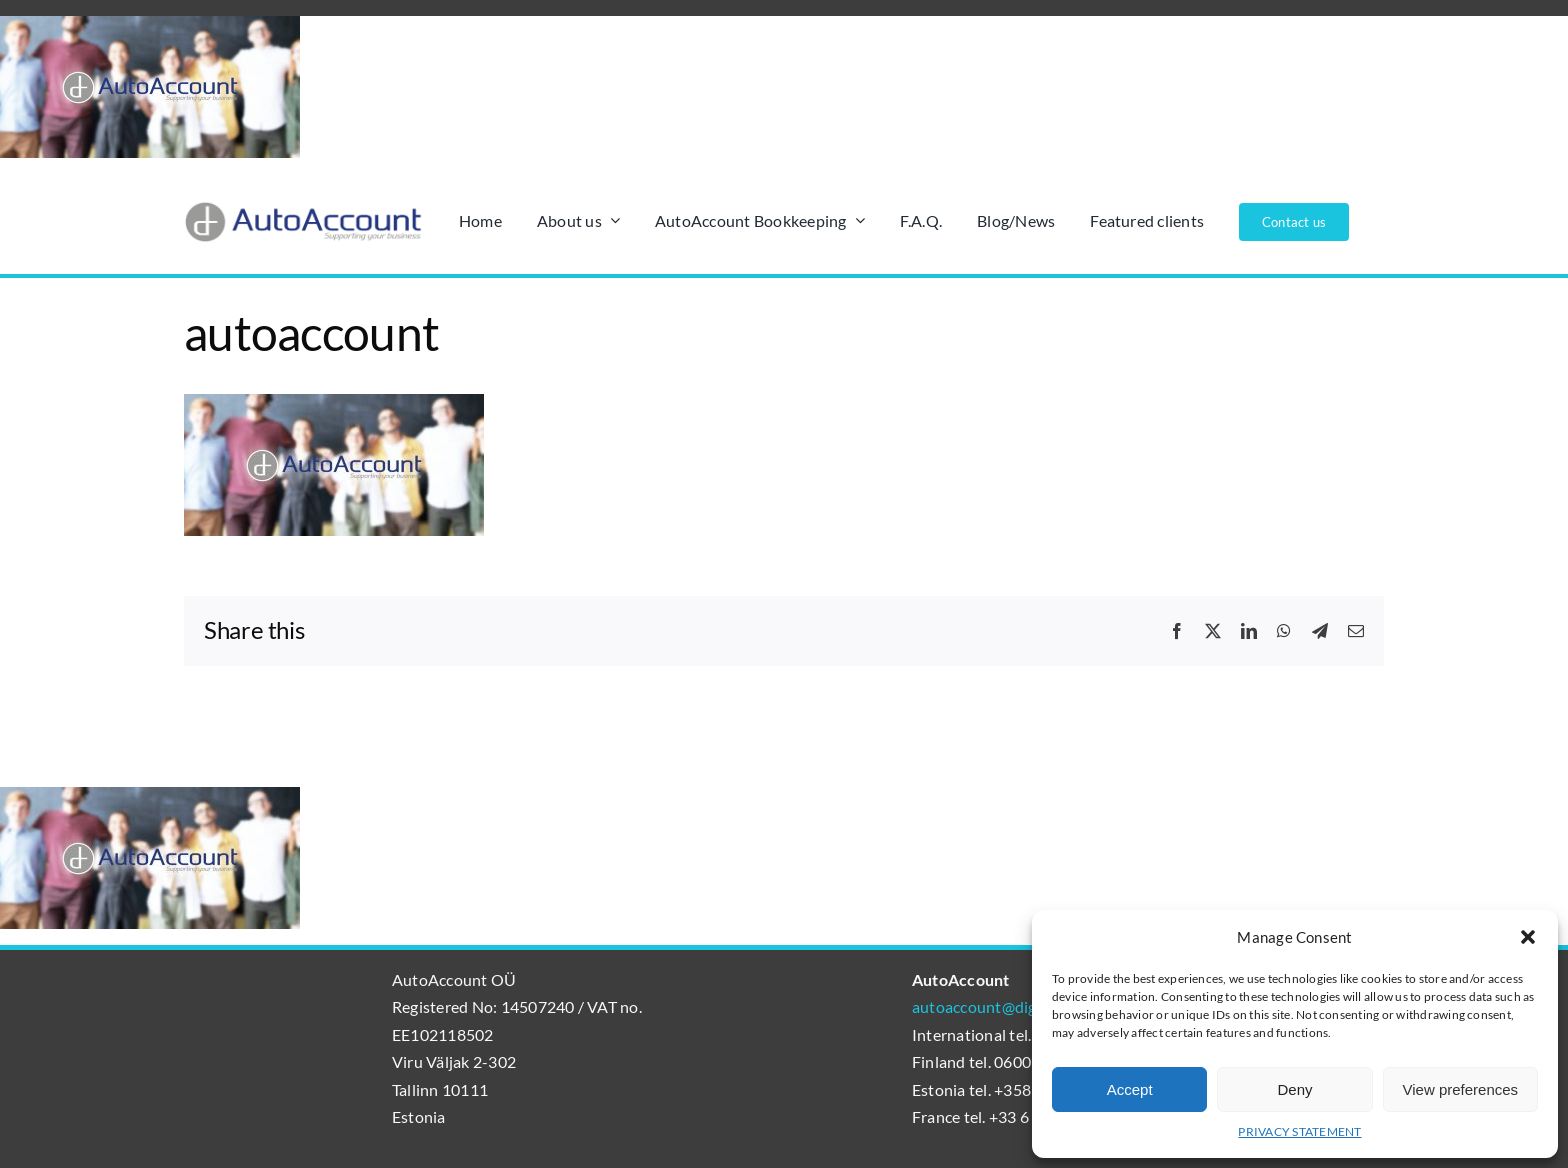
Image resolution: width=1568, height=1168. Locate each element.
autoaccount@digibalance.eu (1014, 1006)
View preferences (1461, 1089)
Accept (1130, 1089)
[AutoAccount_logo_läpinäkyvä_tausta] (304, 208)
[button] (1528, 937)
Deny (1294, 1089)
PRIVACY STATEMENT (1299, 1131)
